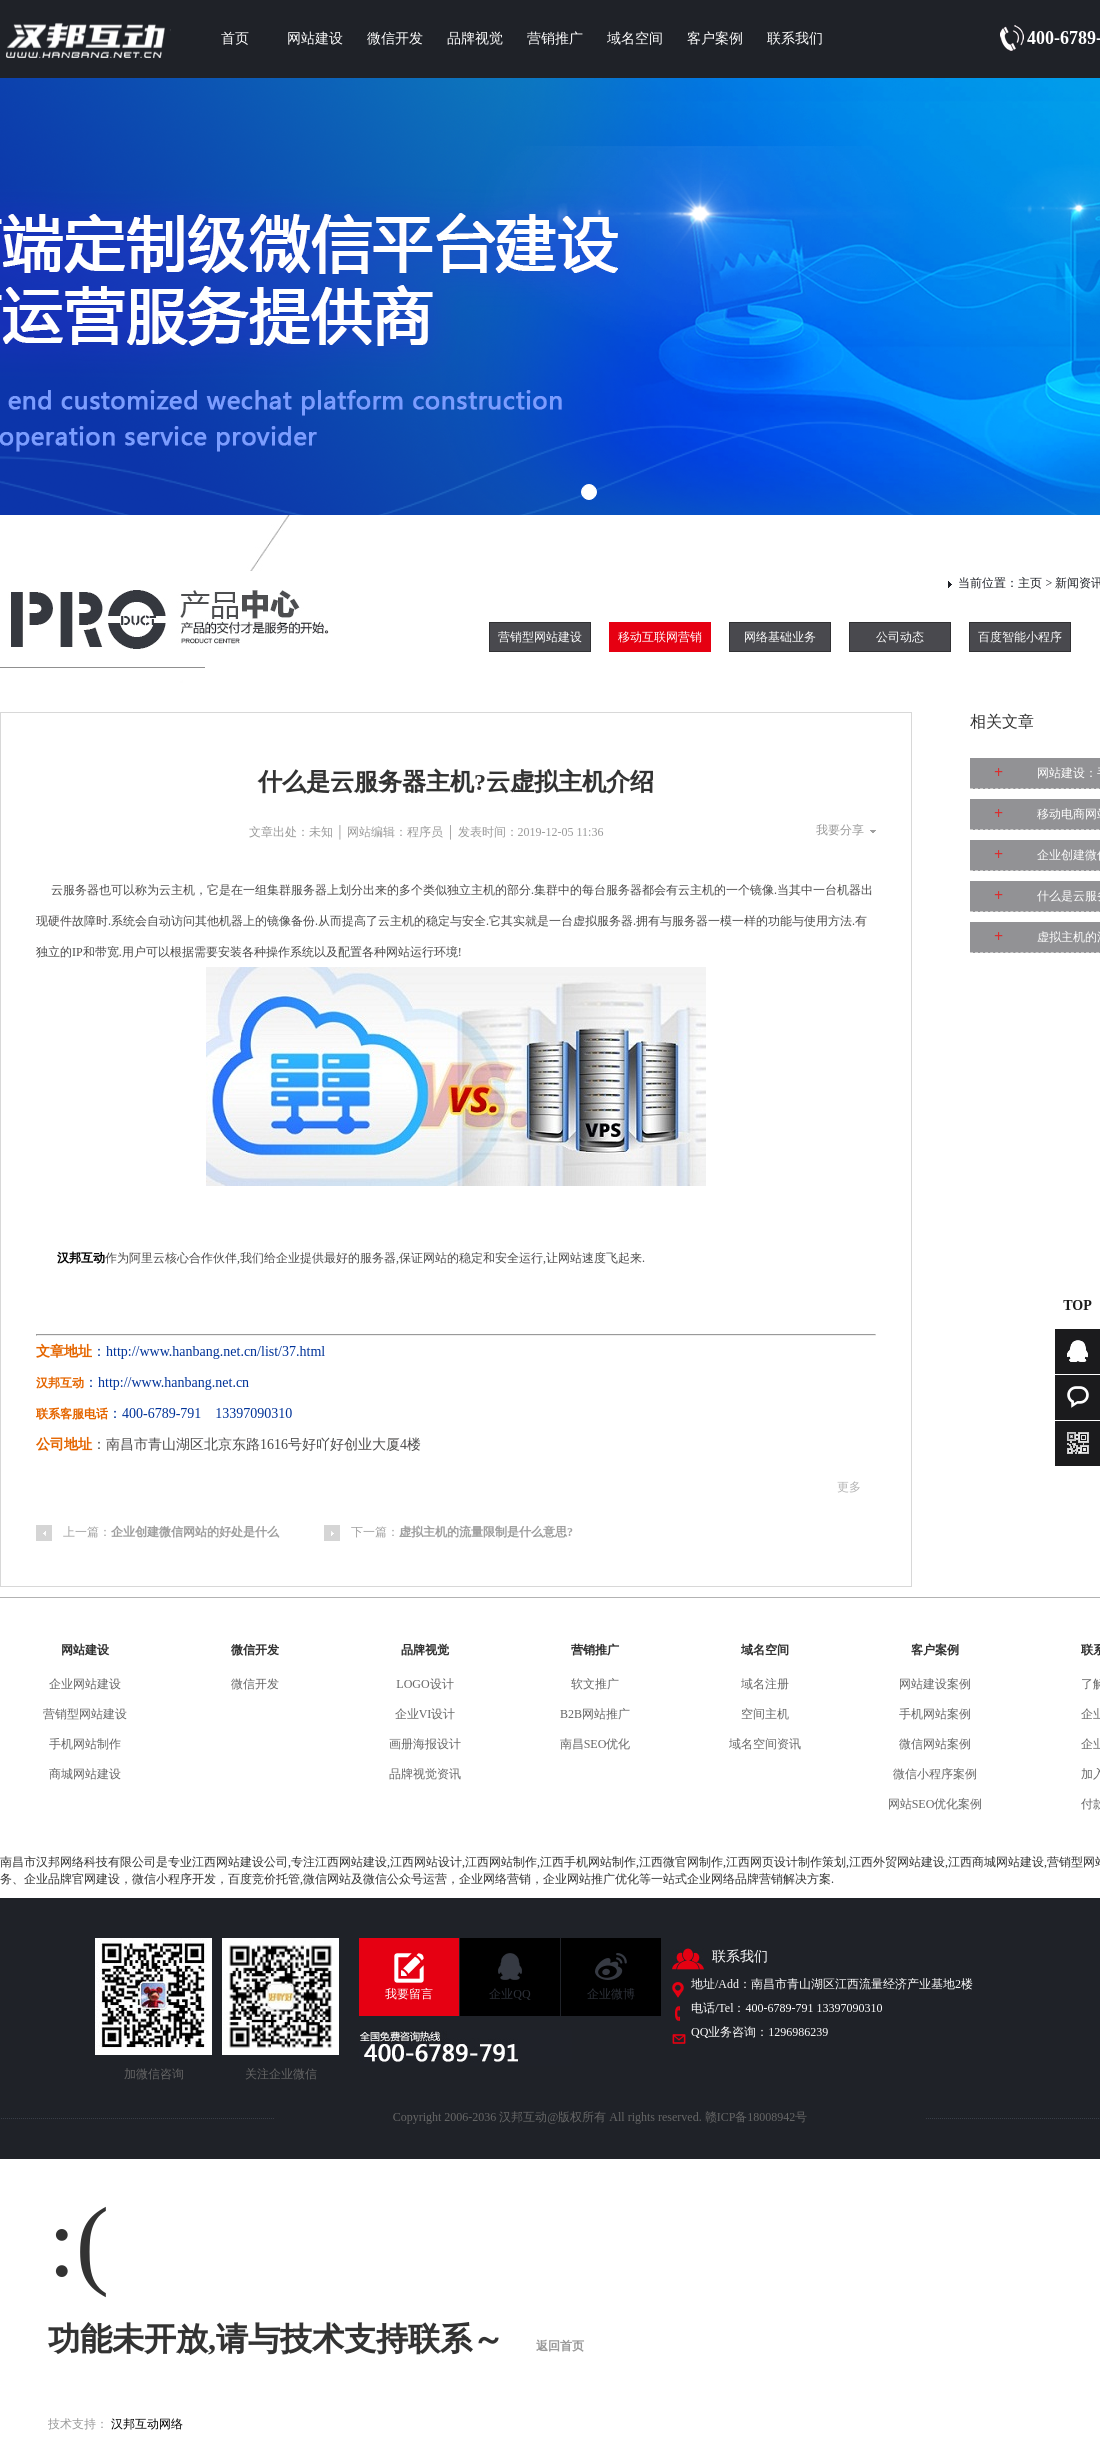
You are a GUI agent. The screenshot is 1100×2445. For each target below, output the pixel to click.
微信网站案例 (935, 1744)
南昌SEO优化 (595, 1744)
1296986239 (798, 2032)
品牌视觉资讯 (425, 1774)
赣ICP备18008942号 (756, 2117)
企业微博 (611, 1994)
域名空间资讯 (765, 1744)
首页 (235, 38)
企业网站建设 (85, 1684)
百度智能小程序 (1020, 637)
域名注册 (765, 1684)
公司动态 (900, 637)
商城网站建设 (85, 1774)
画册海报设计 (425, 1744)
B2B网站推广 (595, 1714)
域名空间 (635, 38)
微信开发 (395, 38)
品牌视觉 (475, 38)
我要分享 (840, 830)
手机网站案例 (935, 1714)
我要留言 (409, 1994)
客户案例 (715, 38)
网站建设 (315, 38)
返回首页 (560, 2346)
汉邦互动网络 (147, 2424)
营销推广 (555, 38)
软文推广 (595, 1684)
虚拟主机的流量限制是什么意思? (486, 1532)
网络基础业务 (780, 637)
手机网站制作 (85, 1744)
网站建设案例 (935, 1684)
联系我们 (795, 38)
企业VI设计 (425, 1714)
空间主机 (765, 1714)
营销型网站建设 (540, 637)
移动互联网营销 (660, 637)
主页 (1030, 583)
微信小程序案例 (935, 1774)
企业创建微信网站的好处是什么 (195, 1532)
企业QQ (509, 1994)
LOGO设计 (424, 1684)
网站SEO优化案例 (935, 1804)
